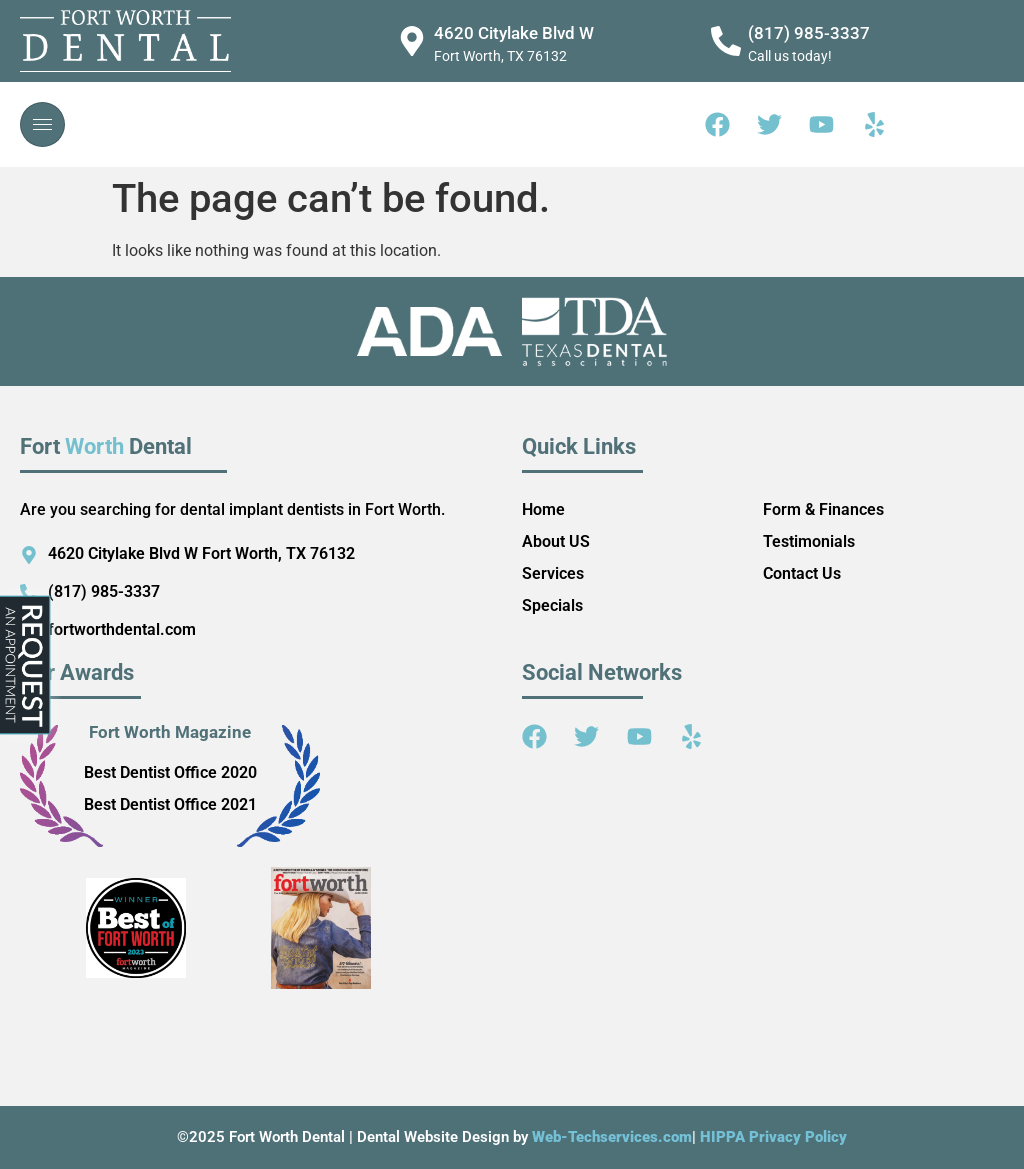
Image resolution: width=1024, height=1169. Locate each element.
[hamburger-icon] (42, 124)
